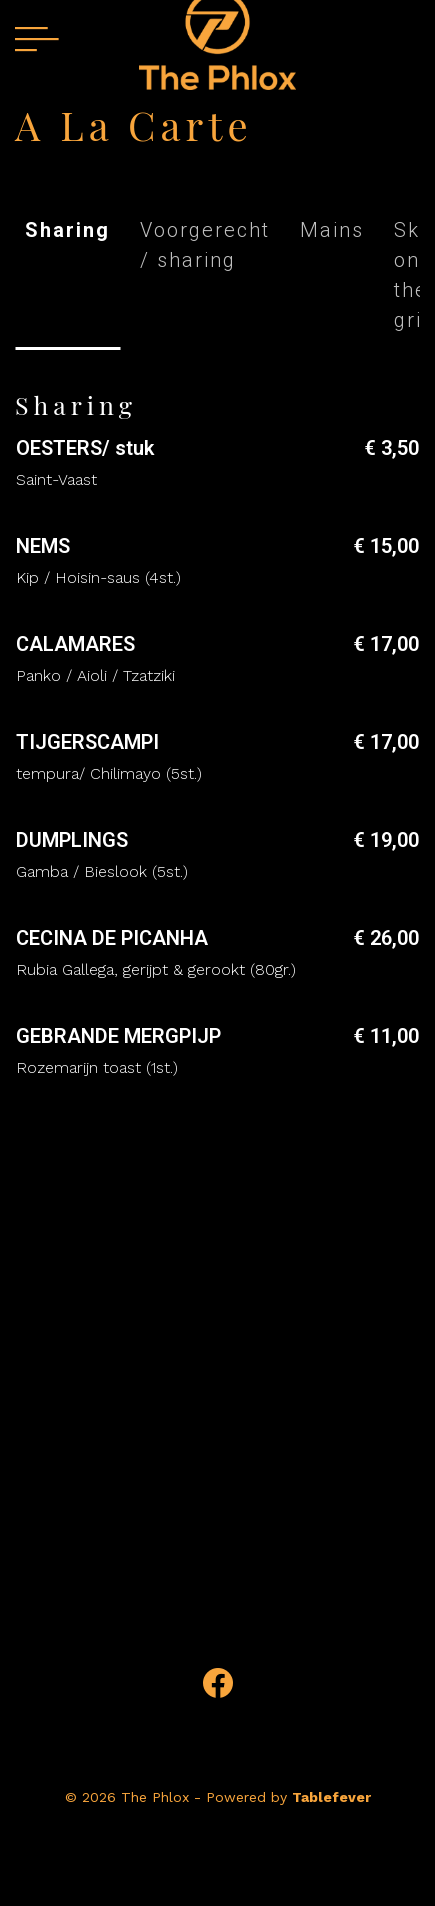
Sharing (67, 230)
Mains (332, 230)
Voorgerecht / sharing (205, 245)
